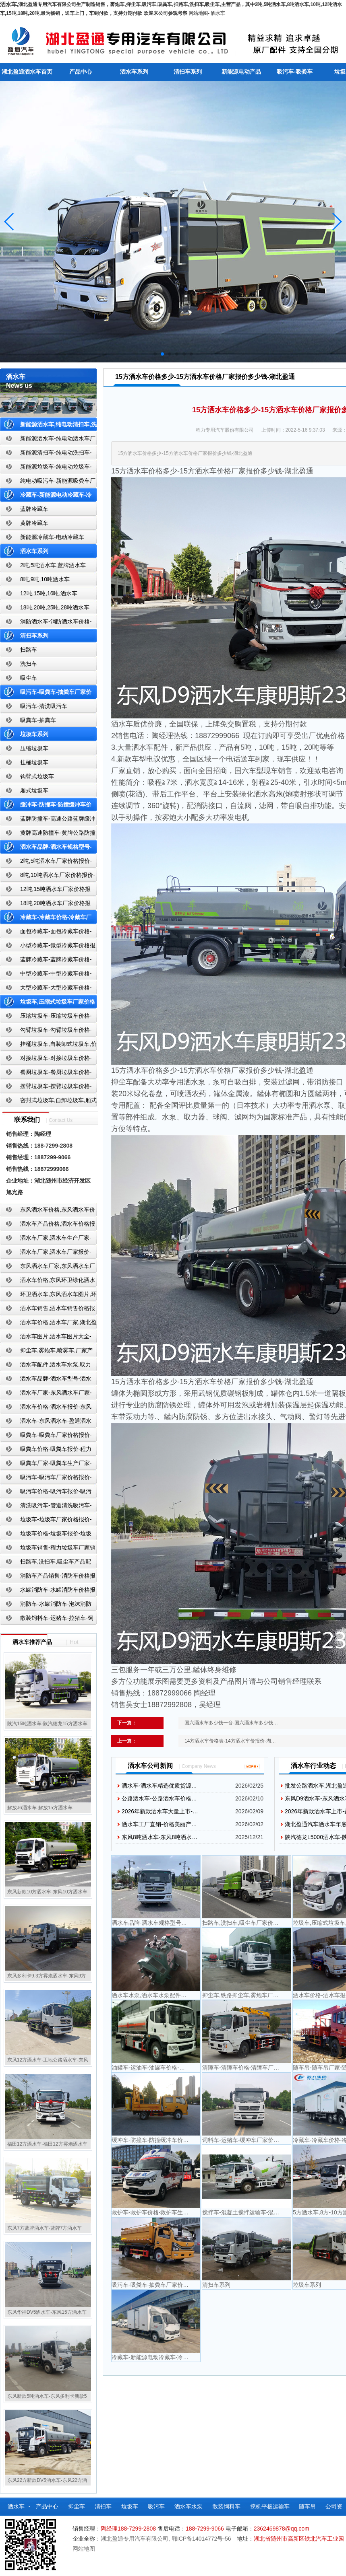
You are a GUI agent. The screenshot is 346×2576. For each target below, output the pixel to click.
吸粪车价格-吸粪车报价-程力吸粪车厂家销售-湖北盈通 (45, 1451)
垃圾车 (129, 2506)
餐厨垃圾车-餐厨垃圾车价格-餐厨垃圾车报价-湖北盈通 (45, 1074)
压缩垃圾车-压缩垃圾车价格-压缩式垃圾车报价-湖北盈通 (45, 1017)
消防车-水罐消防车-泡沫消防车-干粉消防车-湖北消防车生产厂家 (45, 1606)
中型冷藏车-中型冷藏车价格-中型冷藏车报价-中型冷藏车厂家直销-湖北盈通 (47, 975)
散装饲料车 (226, 2506)
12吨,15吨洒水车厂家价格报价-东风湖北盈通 (45, 891)
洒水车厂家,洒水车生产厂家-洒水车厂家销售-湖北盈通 (45, 1240)
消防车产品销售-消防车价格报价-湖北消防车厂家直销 (47, 1577)
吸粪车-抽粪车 (38, 720)
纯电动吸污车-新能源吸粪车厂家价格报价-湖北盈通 (47, 482)
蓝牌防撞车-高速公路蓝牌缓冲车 (47, 820)
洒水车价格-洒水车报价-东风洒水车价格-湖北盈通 (45, 1408)
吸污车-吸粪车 (295, 71)
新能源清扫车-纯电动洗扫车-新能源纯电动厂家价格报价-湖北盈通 (46, 454)
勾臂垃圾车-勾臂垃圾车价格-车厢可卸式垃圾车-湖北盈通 (45, 1032)
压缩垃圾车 (34, 748)
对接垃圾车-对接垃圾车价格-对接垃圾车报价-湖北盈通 (45, 1060)
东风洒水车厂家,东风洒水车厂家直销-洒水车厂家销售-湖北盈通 (47, 1268)
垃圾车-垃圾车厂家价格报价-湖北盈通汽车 (45, 1521)
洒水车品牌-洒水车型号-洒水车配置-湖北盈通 (45, 1380)
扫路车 (28, 649)
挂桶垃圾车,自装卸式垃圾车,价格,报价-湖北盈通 (48, 1046)
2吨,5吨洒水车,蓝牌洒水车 (53, 565)
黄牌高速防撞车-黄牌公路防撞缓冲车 (47, 834)
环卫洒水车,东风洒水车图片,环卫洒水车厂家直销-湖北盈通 (48, 1296)
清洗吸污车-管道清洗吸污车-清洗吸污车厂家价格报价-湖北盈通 (45, 1507)
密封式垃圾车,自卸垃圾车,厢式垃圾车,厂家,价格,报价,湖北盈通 (48, 1102)
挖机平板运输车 (270, 2506)
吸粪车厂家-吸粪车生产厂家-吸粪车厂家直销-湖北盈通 (45, 1465)
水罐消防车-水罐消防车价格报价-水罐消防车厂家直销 (47, 1591)
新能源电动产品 (241, 71)
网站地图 (198, 13)
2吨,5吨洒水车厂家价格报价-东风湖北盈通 (46, 863)
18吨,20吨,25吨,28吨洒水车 (54, 607)
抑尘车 (76, 2506)
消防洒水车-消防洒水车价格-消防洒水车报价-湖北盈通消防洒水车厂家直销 (46, 623)
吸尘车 (28, 678)
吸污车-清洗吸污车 (43, 706)
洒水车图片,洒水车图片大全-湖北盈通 (45, 1338)
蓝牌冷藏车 (34, 509)
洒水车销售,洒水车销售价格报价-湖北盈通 (47, 1310)
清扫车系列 (188, 71)
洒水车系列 (134, 71)
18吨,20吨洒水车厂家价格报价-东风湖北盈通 (45, 905)
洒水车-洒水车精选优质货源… (159, 1785)
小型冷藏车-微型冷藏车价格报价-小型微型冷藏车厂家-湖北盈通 (47, 947)
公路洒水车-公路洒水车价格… (159, 1798)
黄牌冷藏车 (34, 523)
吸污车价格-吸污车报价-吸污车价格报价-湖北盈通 (45, 1493)
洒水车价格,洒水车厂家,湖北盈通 (48, 1324)
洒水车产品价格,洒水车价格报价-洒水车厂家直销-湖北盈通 (47, 1225)
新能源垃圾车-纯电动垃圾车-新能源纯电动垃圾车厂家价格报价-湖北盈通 (46, 468)
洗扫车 (28, 663)
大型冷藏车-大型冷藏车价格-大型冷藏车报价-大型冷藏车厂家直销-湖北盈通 (47, 989)
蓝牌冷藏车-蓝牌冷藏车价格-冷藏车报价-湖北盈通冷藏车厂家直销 (46, 961)
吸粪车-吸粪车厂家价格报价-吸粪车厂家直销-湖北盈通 (45, 1437)
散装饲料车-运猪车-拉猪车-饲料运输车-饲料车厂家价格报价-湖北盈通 (47, 1620)
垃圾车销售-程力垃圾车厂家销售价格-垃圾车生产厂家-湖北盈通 (47, 1549)
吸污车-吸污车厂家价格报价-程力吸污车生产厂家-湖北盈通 (45, 1479)
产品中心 (80, 71)
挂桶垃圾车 (34, 762)
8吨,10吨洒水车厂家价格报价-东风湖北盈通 (47, 877)
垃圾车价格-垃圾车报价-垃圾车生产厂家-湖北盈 (45, 1535)
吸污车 (156, 2506)
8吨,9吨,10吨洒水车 (45, 579)
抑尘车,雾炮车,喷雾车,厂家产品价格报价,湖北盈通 (46, 1352)
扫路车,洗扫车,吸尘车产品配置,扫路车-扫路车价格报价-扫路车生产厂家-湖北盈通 (47, 1563)
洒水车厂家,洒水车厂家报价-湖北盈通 (45, 1254)
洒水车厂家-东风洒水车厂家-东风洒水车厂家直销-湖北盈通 (45, 1394)
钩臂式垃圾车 (37, 776)
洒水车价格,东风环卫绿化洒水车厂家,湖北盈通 (47, 1282)
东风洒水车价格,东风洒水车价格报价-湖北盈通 (47, 1211)
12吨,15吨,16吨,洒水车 (48, 593)
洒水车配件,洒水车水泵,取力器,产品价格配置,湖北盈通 (45, 1366)
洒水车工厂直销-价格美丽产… (159, 1824)
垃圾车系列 (34, 734)
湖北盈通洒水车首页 (27, 71)
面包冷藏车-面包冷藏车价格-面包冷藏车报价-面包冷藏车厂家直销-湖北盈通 (47, 933)
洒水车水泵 (188, 2506)
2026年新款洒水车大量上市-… (160, 1811)
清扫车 (103, 2506)
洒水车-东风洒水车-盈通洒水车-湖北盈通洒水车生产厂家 (45, 1423)
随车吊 (307, 2506)
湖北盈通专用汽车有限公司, (136, 2538)
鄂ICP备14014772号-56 (201, 2538)
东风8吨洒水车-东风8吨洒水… (159, 1837)
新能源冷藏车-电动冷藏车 (52, 537)
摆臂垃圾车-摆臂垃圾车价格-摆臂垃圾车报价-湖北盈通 (45, 1088)
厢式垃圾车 (34, 790)
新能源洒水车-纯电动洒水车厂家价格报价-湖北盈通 (47, 440)
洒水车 (218, 13)
